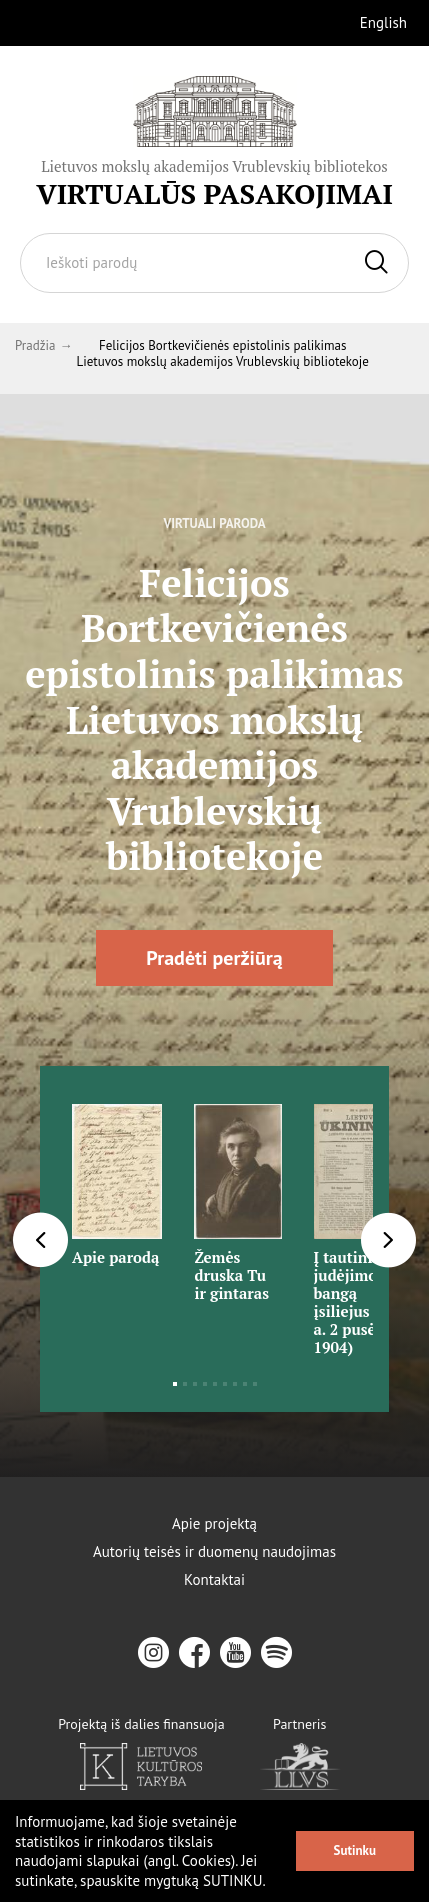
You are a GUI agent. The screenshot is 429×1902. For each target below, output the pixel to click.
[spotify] (276, 1652)
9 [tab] (255, 1384)
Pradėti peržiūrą (214, 958)
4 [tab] (205, 1384)
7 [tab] (235, 1384)
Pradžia (35, 345)
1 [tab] (175, 1384)
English (383, 22)
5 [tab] (215, 1384)
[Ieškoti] (376, 263)
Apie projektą (214, 1524)
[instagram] (153, 1652)
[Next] (388, 1239)
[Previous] (40, 1239)
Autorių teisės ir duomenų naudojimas (214, 1552)
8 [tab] (245, 1384)
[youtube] (235, 1652)
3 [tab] (195, 1384)
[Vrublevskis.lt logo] (214, 142)
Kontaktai (214, 1580)
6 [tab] (225, 1384)
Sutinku (355, 1850)
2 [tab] (185, 1384)
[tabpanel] (117, 1178)
